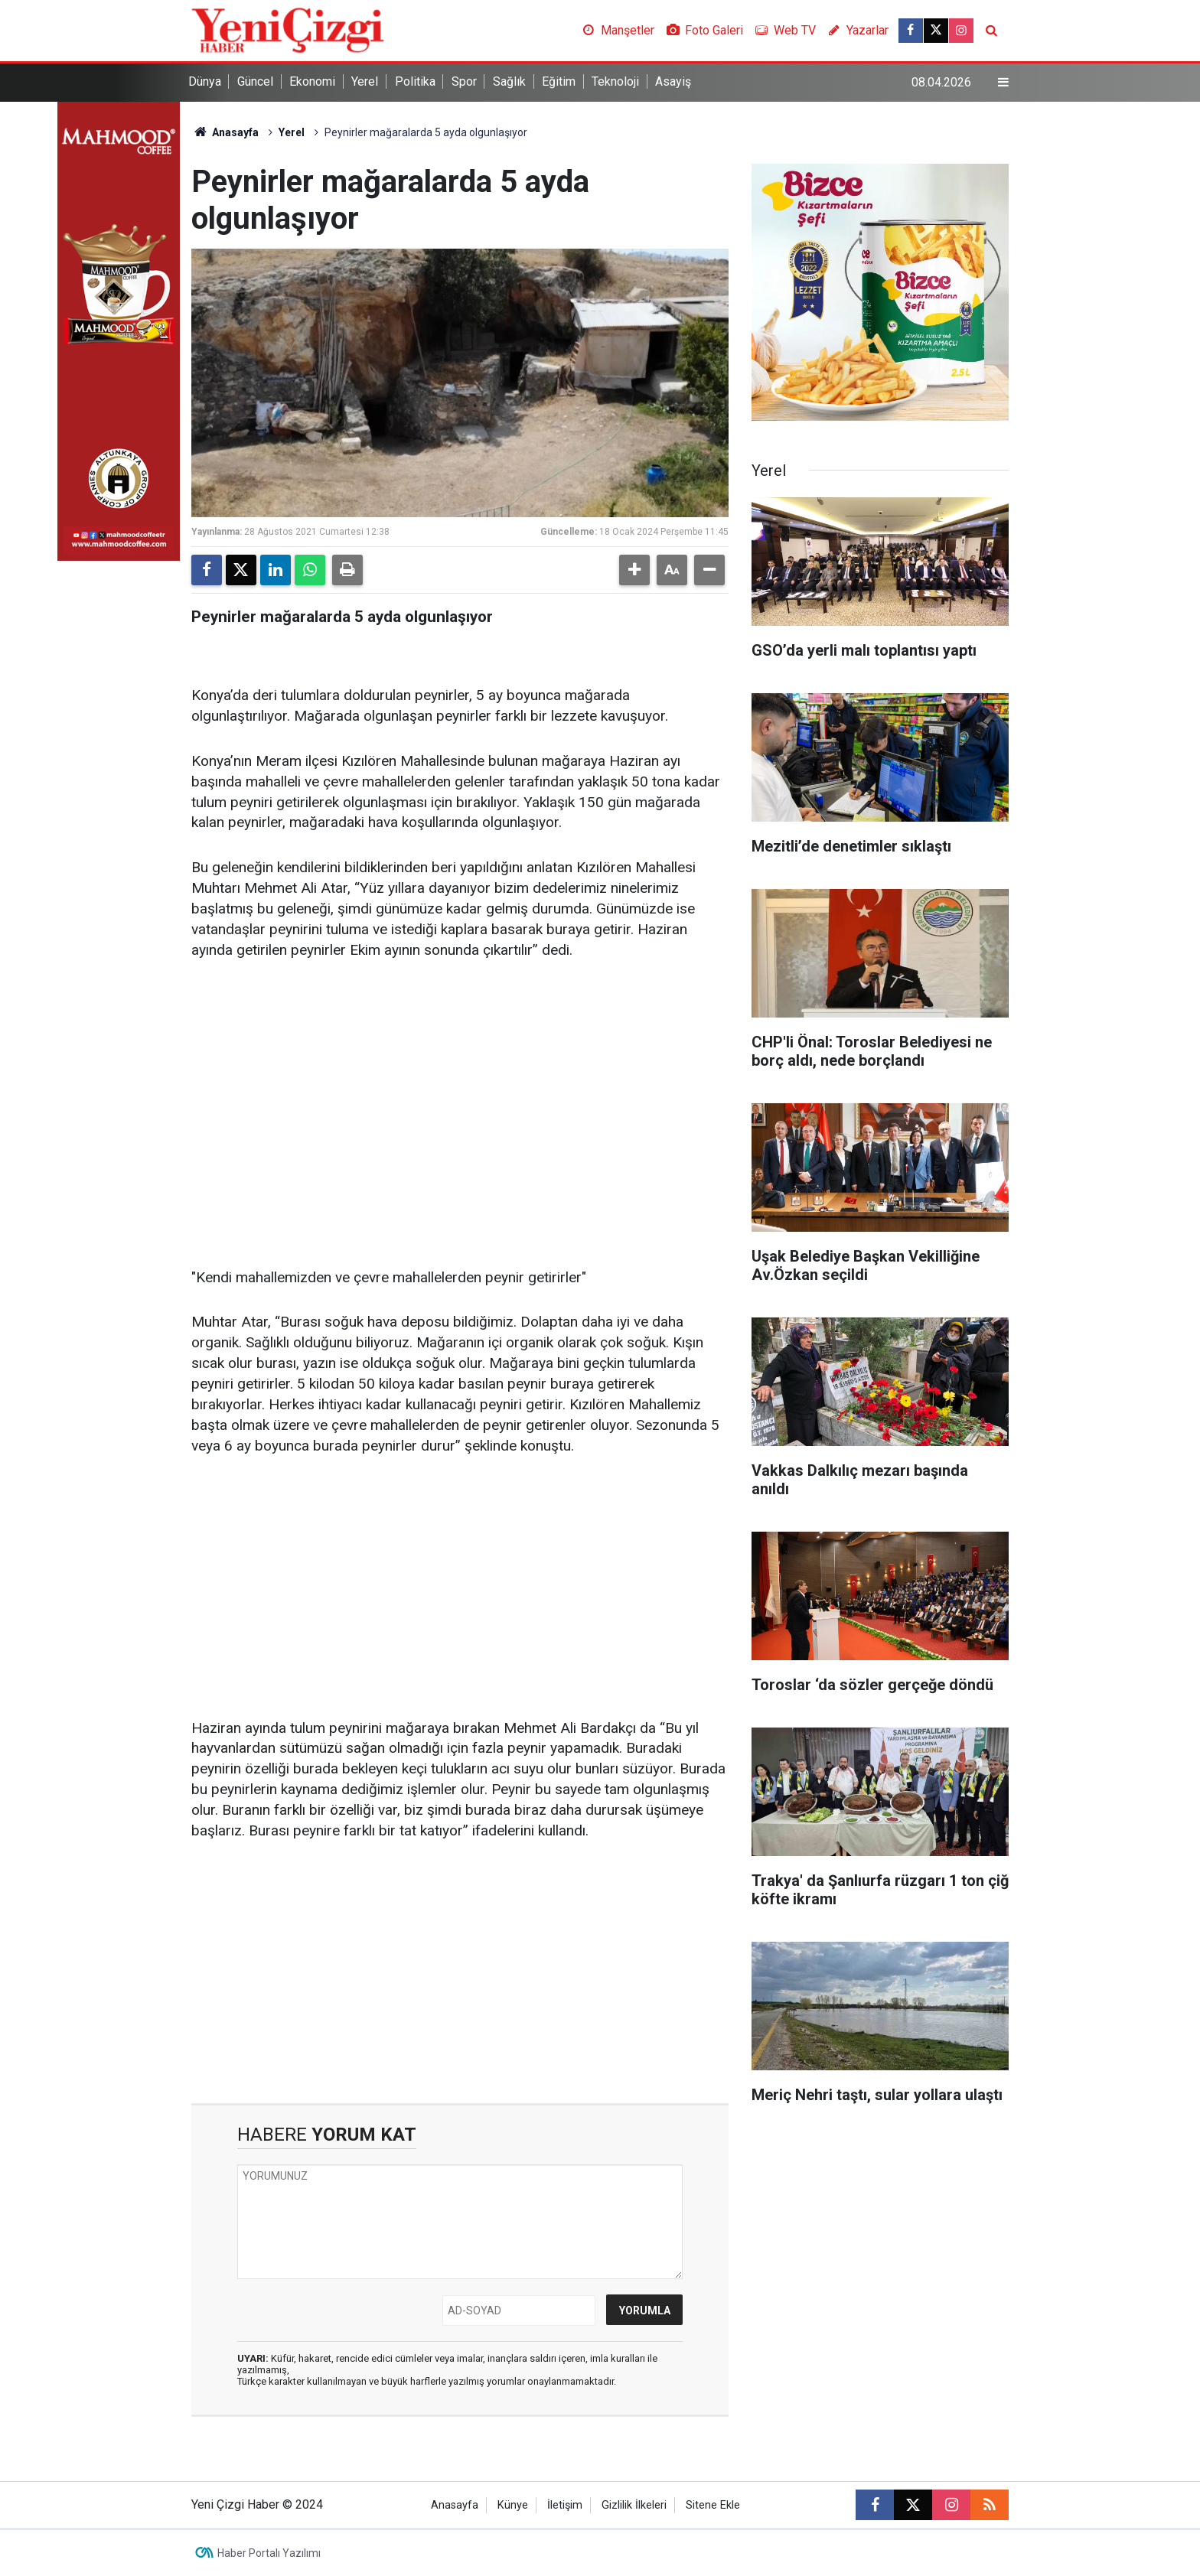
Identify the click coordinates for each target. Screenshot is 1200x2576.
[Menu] (1003, 83)
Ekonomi (312, 81)
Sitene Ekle (713, 2505)
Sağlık (509, 81)
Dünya (204, 81)
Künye (512, 2505)
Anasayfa (225, 132)
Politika (415, 81)
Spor (464, 81)
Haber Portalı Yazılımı (269, 2553)
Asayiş (673, 81)
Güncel (255, 81)
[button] (634, 570)
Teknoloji (615, 81)
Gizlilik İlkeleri (634, 2505)
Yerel (364, 81)
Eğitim (559, 81)
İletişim (564, 2505)
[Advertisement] (460, 1092)
